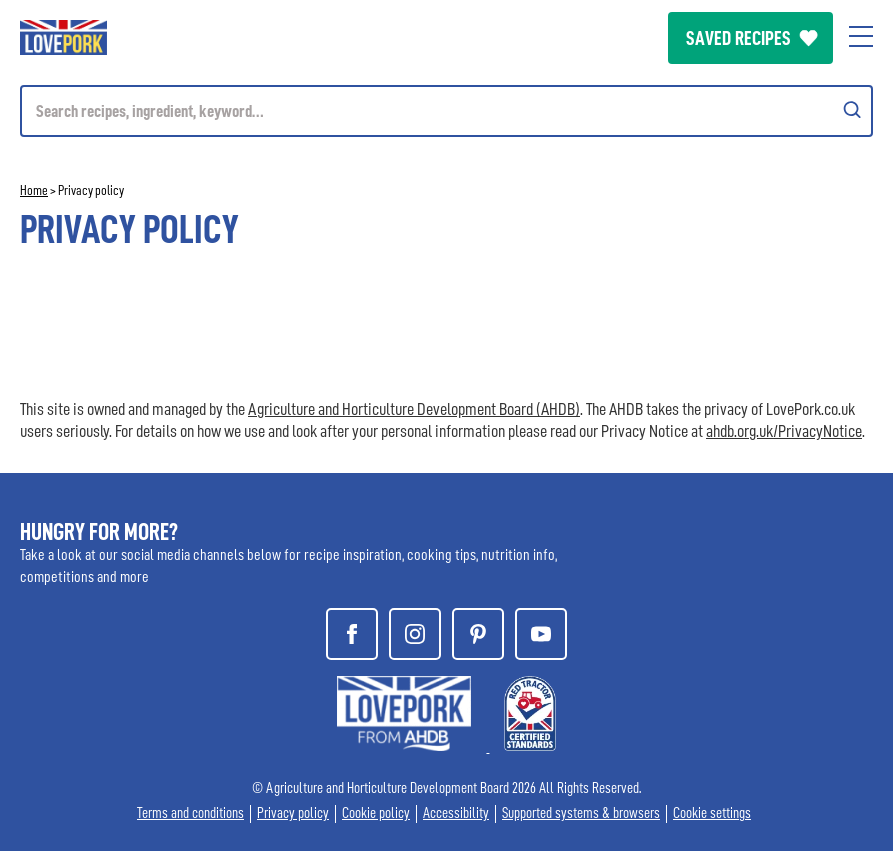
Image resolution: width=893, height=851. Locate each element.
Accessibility (456, 813)
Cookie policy (376, 813)
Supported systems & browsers (581, 813)
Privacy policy (293, 813)
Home (34, 190)
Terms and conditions (190, 813)
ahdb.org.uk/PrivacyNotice (784, 431)
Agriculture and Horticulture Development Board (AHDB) (414, 409)
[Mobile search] (446, 111)
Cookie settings (712, 813)
